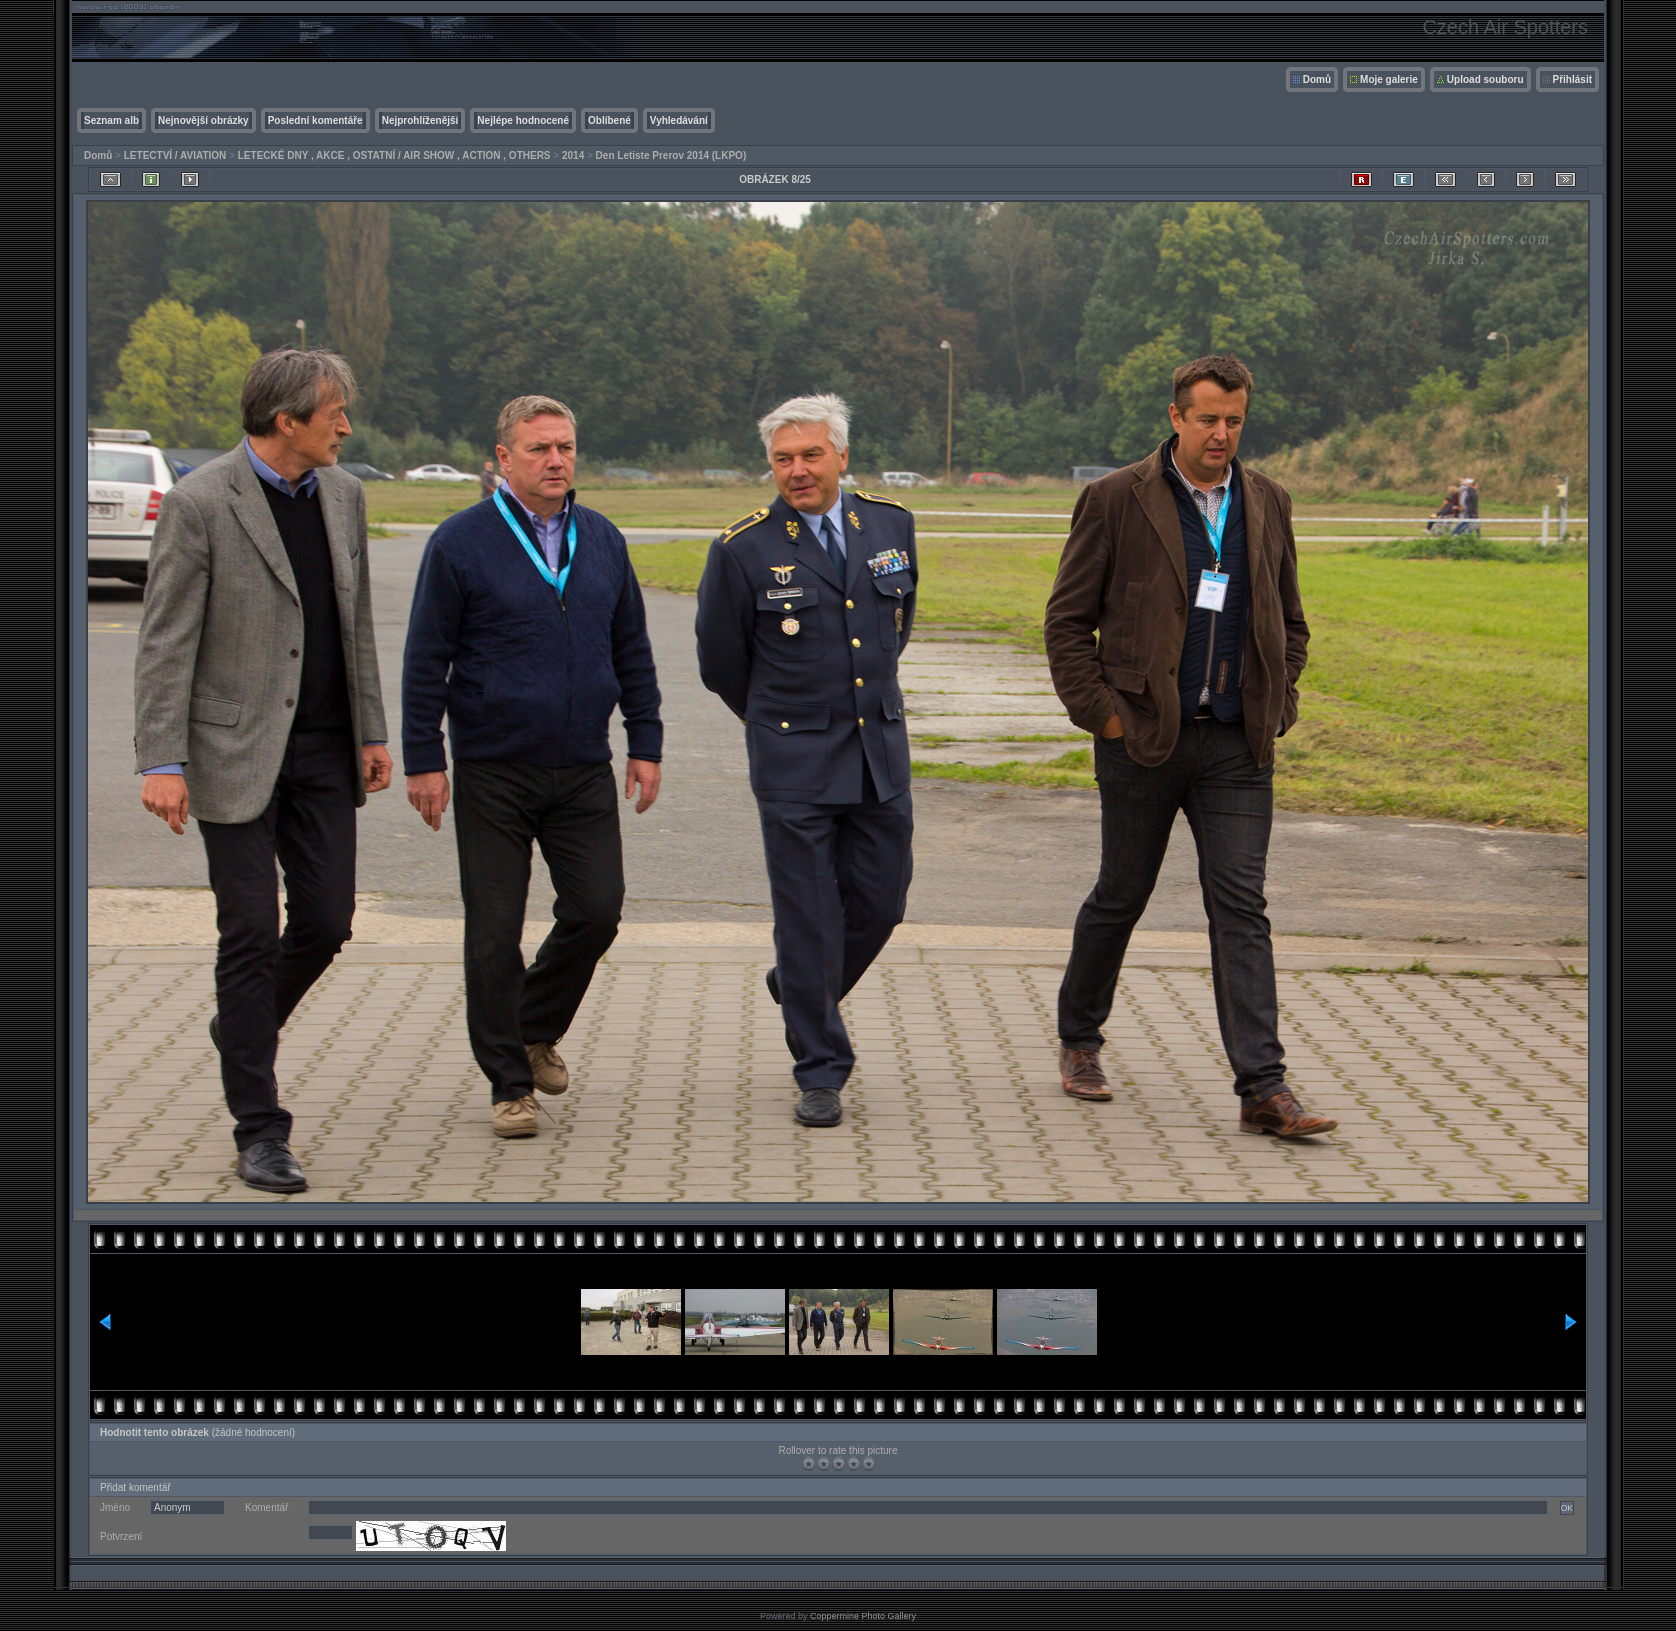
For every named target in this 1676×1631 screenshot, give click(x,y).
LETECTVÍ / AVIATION (175, 155)
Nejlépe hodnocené (523, 120)
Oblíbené (609, 120)
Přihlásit (1572, 79)
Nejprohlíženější (420, 120)
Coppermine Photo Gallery (863, 1616)
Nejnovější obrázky (203, 120)
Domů (1317, 79)
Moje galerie (1389, 79)
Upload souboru (1485, 79)
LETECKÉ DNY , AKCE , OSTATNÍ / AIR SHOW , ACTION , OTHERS (394, 155)
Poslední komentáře (315, 120)
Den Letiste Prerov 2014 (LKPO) (671, 155)
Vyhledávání (679, 120)
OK (1567, 1508)
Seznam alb (111, 120)
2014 (573, 155)
